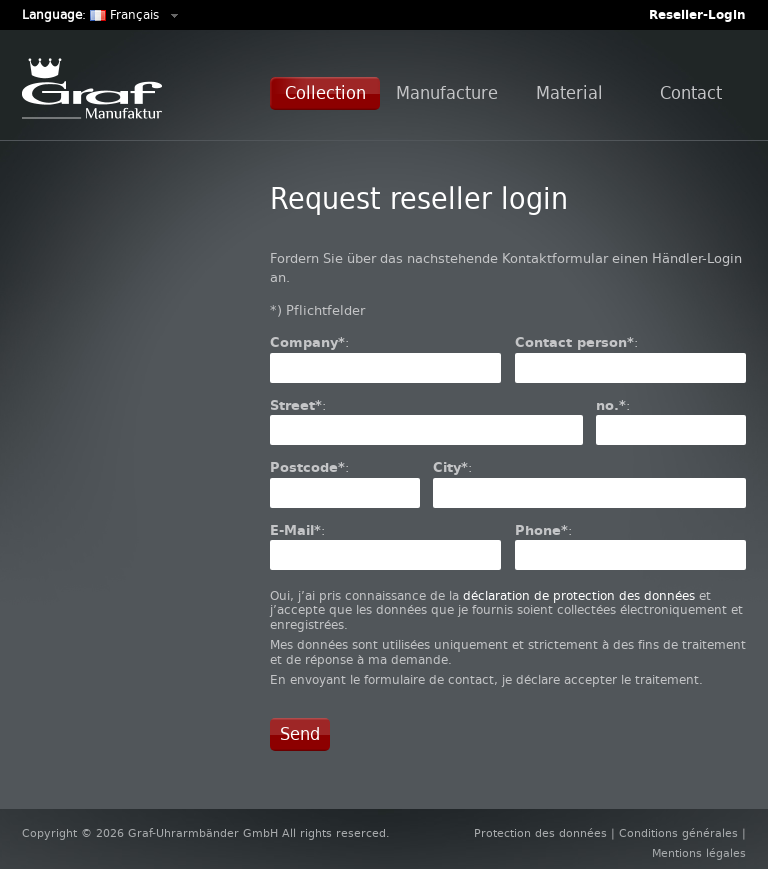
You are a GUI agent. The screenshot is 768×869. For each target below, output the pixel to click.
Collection (325, 93)
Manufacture (447, 93)
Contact (691, 93)
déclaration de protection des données (579, 596)
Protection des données (540, 833)
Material (569, 93)
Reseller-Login (697, 15)
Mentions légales (699, 853)
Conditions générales (678, 833)
